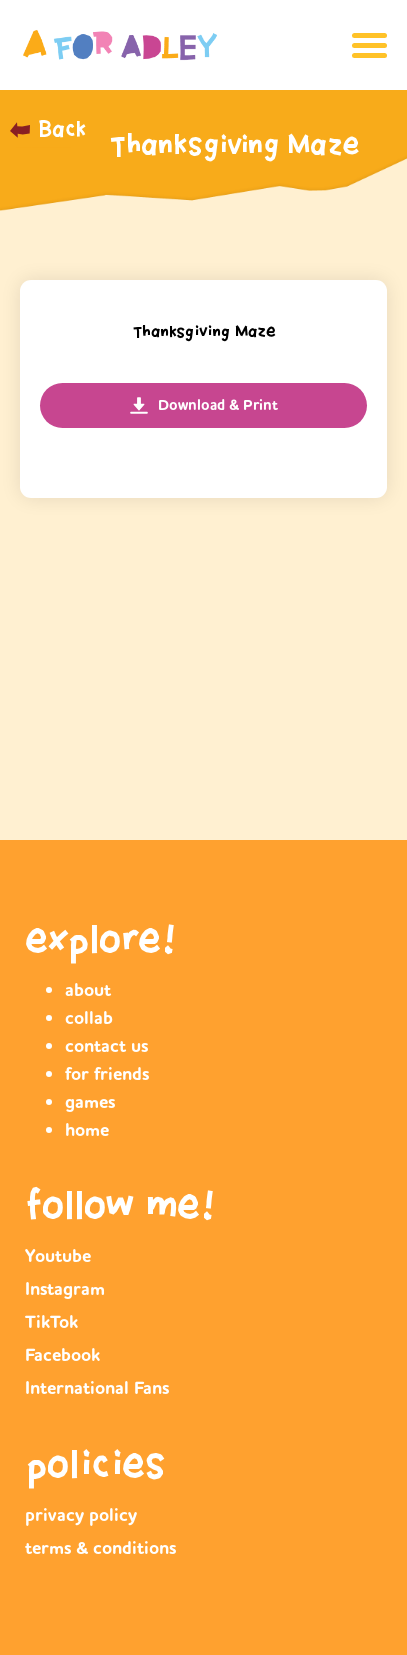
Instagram (65, 1289)
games (90, 1102)
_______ (43, 140)
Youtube (58, 1256)
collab (89, 1018)
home (87, 1130)
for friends (107, 1074)
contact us (106, 1046)
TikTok (51, 1322)
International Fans (97, 1388)
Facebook (62, 1355)
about (88, 990)
